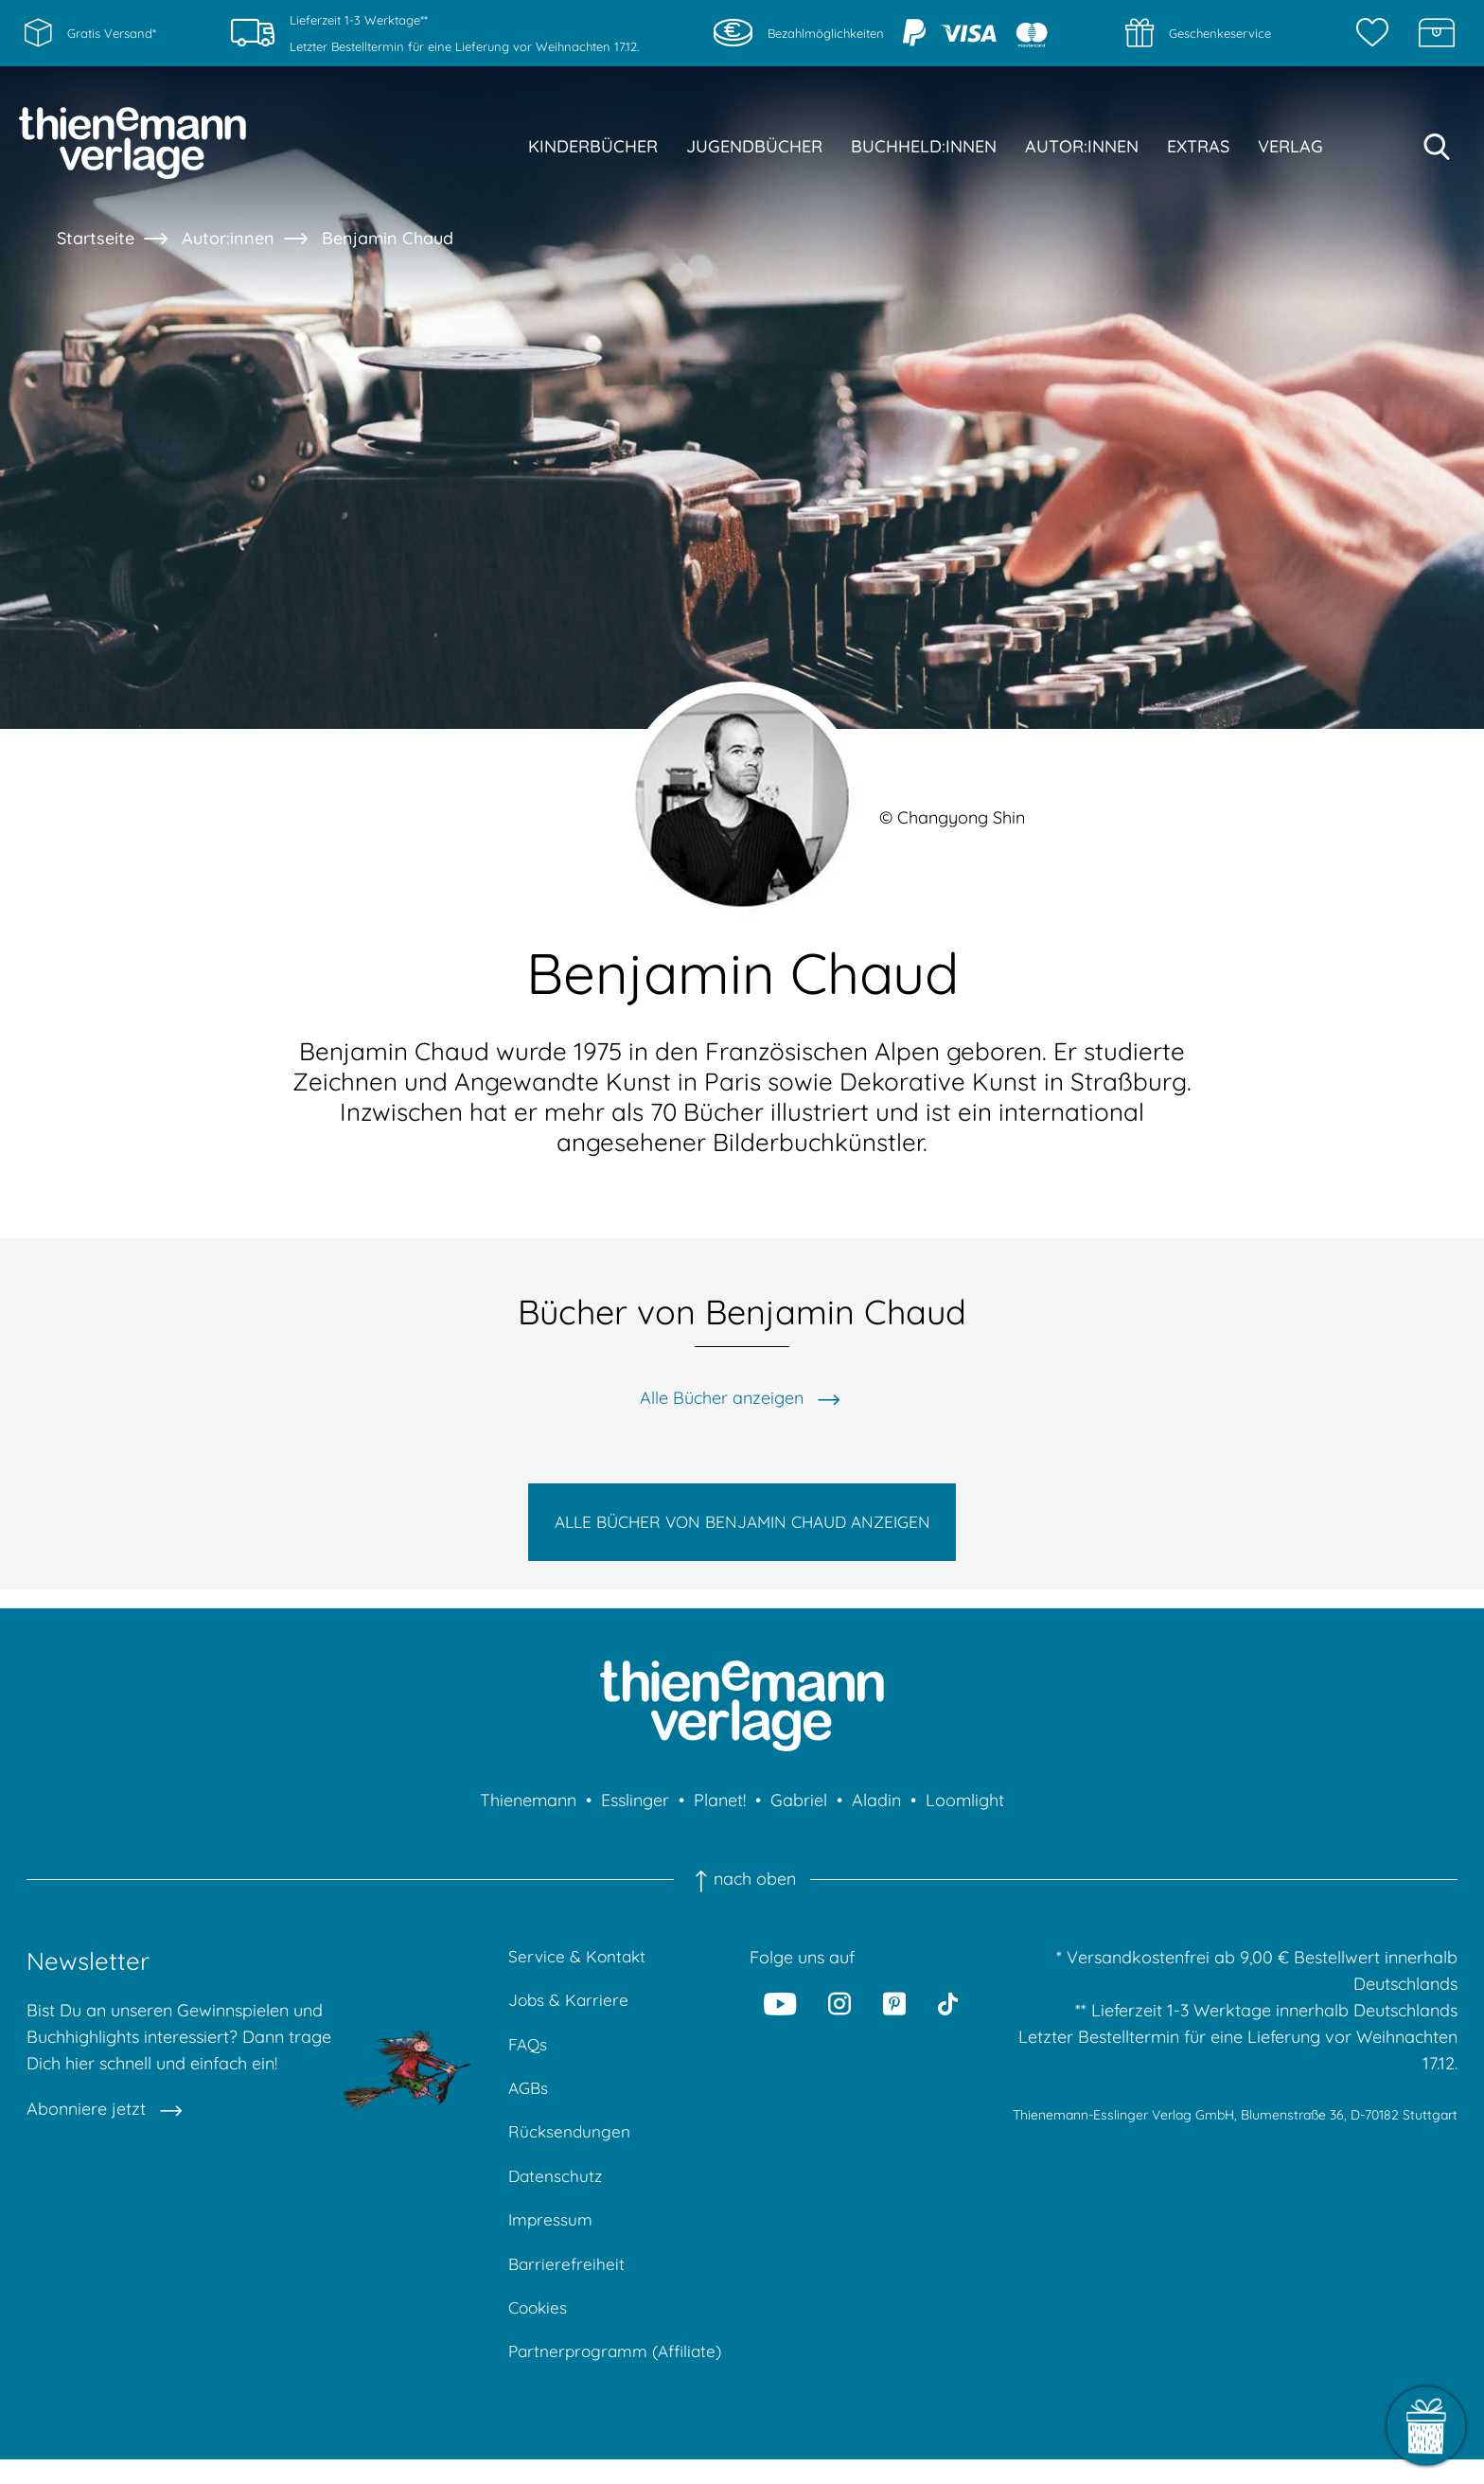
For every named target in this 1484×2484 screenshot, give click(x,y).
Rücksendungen (570, 2148)
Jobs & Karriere (569, 2012)
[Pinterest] (894, 2012)
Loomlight (965, 1809)
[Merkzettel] (1377, 33)
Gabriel (798, 1809)
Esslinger (635, 1809)
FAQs (528, 2057)
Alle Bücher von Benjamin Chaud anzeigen (742, 1526)
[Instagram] (840, 2012)
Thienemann (528, 1809)
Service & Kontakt (578, 1967)
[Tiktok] (948, 2012)
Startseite (95, 238)
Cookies (539, 2330)
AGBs (529, 2103)
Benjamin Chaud (387, 238)
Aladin (876, 1809)
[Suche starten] (1437, 146)
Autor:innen (228, 238)
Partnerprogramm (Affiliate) (619, 2375)
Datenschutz (556, 2194)
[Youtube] (781, 2012)
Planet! (720, 1809)
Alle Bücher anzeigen (722, 1398)
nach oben (742, 1888)
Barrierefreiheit (567, 2285)
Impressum (551, 2239)
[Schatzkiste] (1436, 33)
